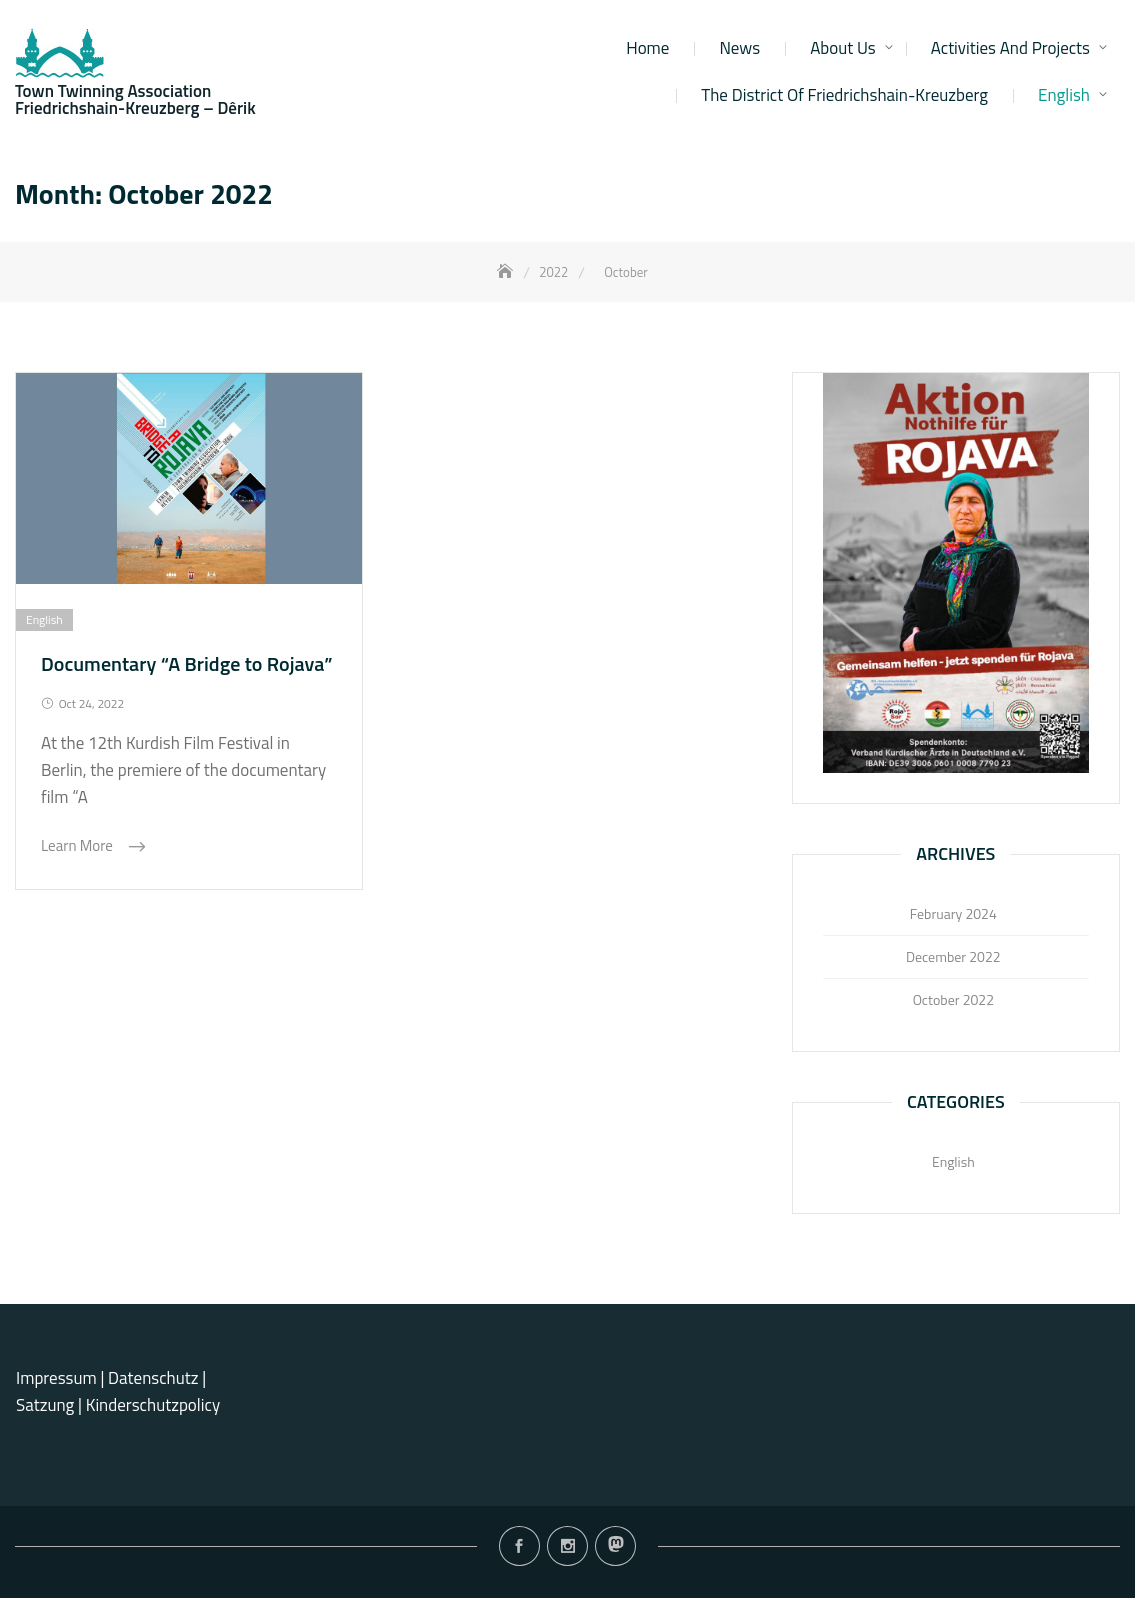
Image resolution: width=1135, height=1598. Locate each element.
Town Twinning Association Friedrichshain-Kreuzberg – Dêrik (135, 99)
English (1064, 95)
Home (647, 48)
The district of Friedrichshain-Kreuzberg (844, 95)
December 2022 (953, 956)
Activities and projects (1010, 48)
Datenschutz (155, 1378)
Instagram (567, 1546)
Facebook (519, 1546)
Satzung (45, 1405)
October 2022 (953, 999)
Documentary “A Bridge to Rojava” (187, 663)
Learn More (78, 845)
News (739, 48)
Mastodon (615, 1546)
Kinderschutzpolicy (153, 1405)
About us (843, 48)
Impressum (56, 1378)
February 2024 (953, 913)
